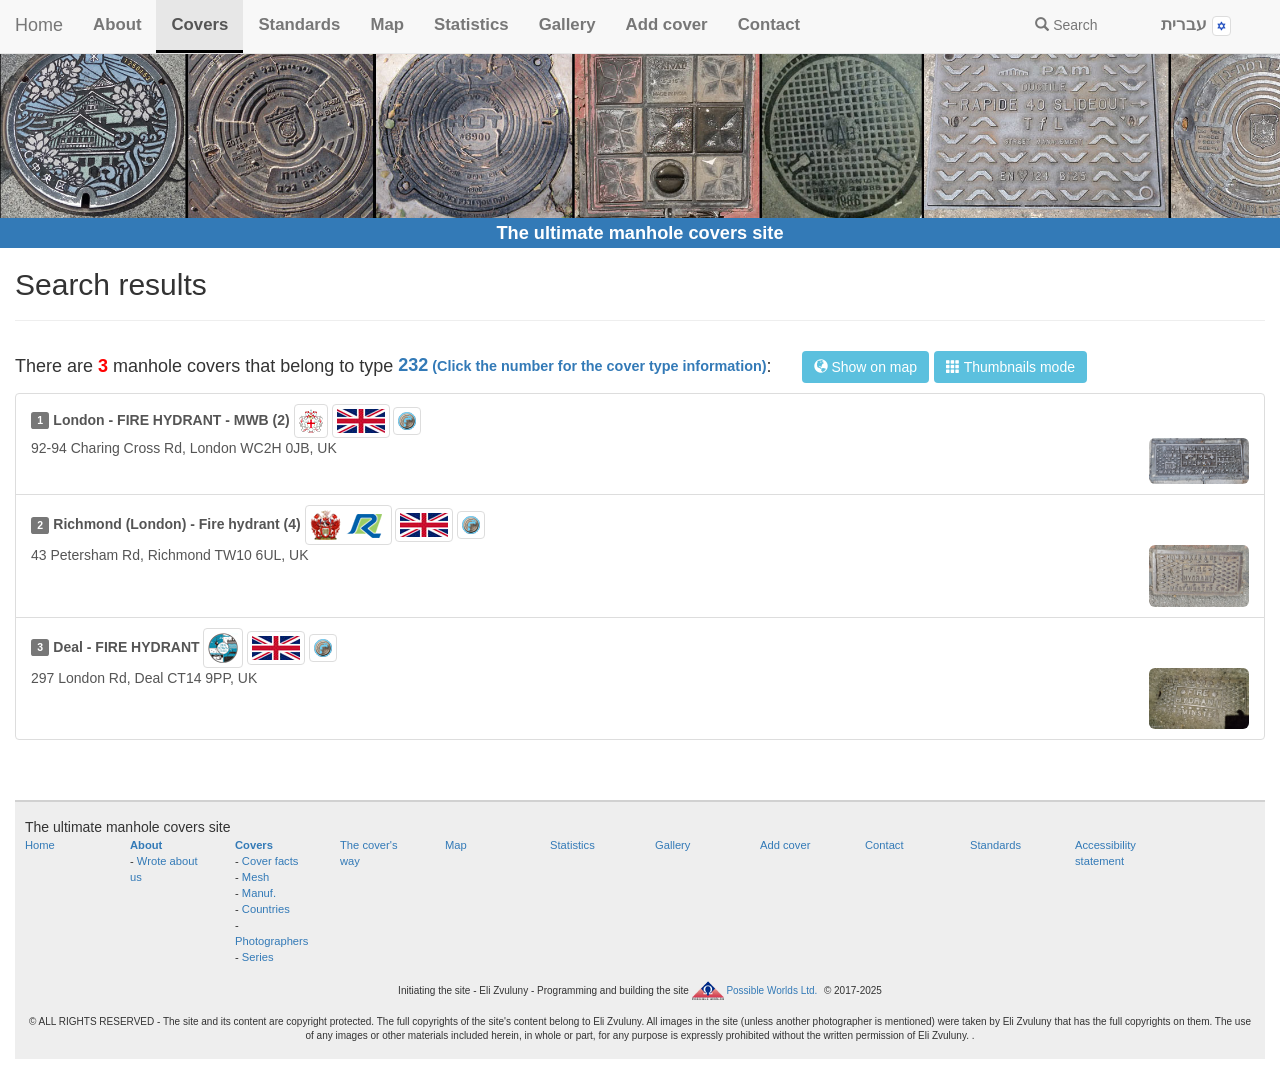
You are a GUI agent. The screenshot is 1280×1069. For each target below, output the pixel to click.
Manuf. (259, 893)
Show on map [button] (866, 367)
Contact (769, 24)
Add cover (667, 24)
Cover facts (270, 861)
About (117, 24)
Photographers (271, 941)
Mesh (255, 877)
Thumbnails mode (1010, 367)
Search (1066, 25)
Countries (266, 909)
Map (387, 24)
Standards (299, 24)
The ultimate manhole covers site (639, 233)
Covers (199, 24)
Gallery (567, 24)
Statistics (471, 24)
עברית (1196, 25)
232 (582, 365)
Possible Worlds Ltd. (771, 989)
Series (258, 957)
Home (39, 25)
